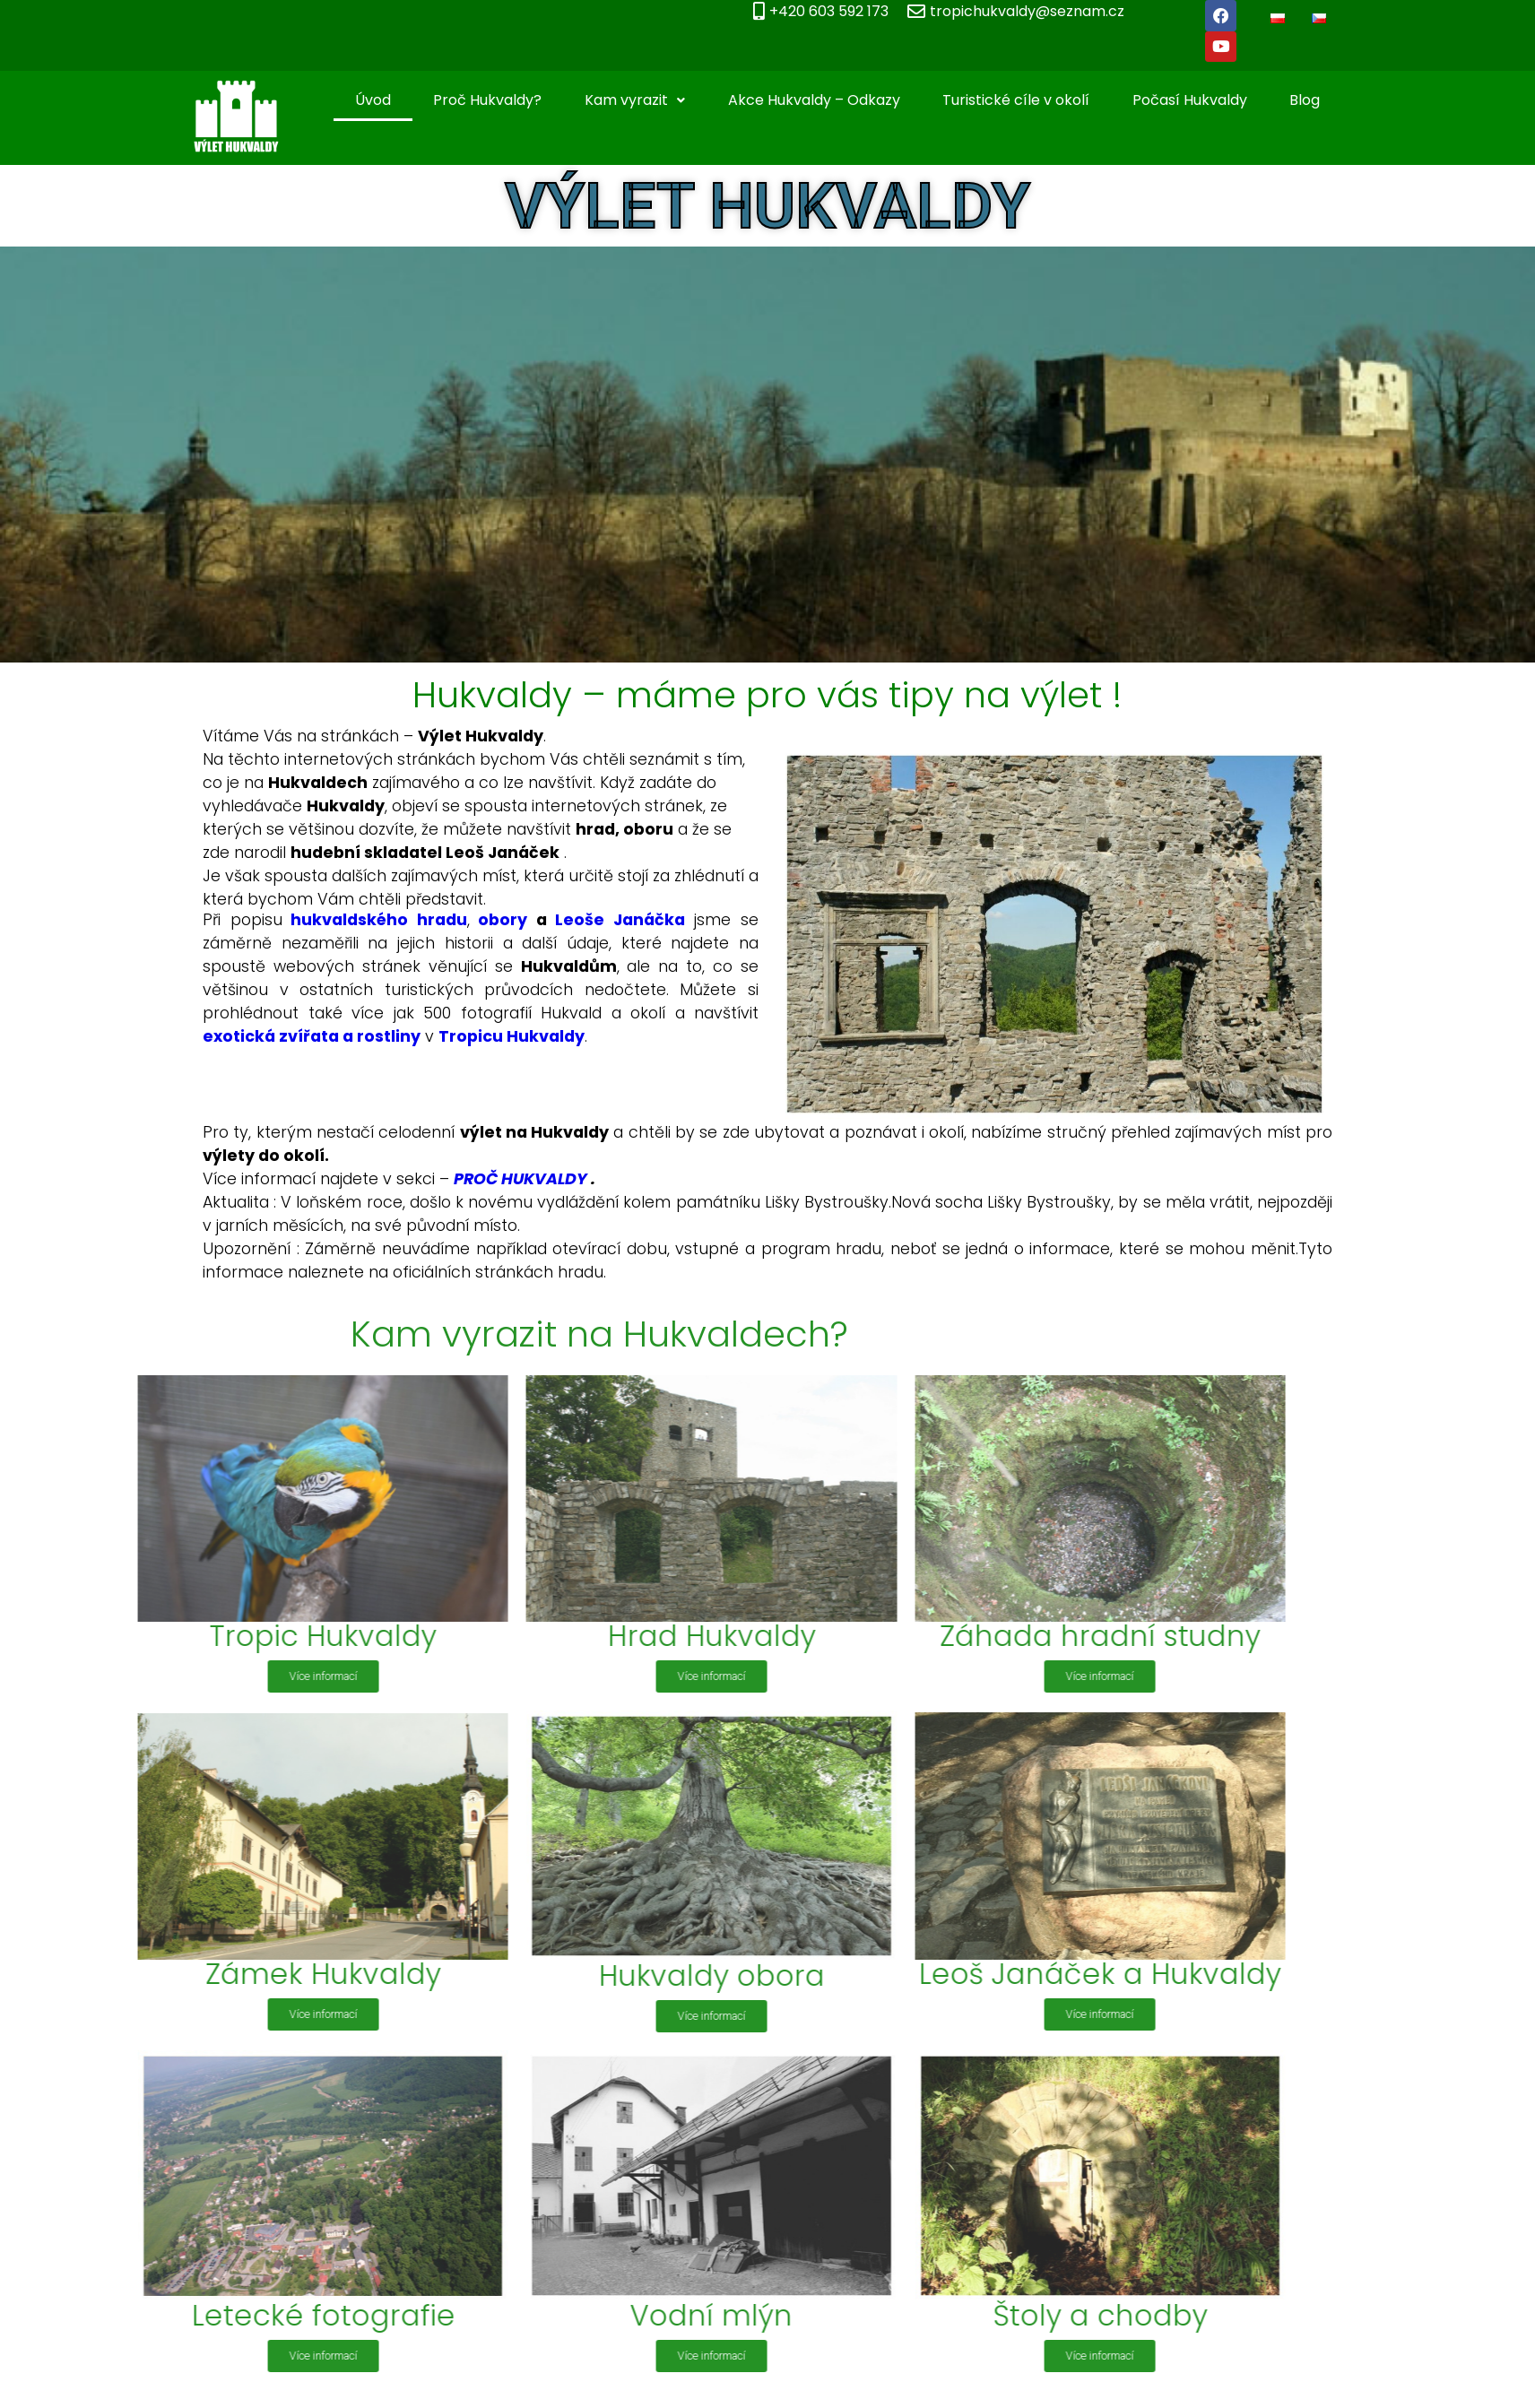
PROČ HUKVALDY (496, 1153)
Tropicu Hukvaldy (487, 1011)
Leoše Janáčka (596, 894)
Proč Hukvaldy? (509, 75)
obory (478, 894)
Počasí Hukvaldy (1211, 75)
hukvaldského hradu (354, 894)
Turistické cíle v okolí (1037, 75)
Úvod (394, 75)
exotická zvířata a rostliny (287, 1011)
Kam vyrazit (656, 75)
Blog (1326, 75)
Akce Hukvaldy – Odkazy (836, 75)
